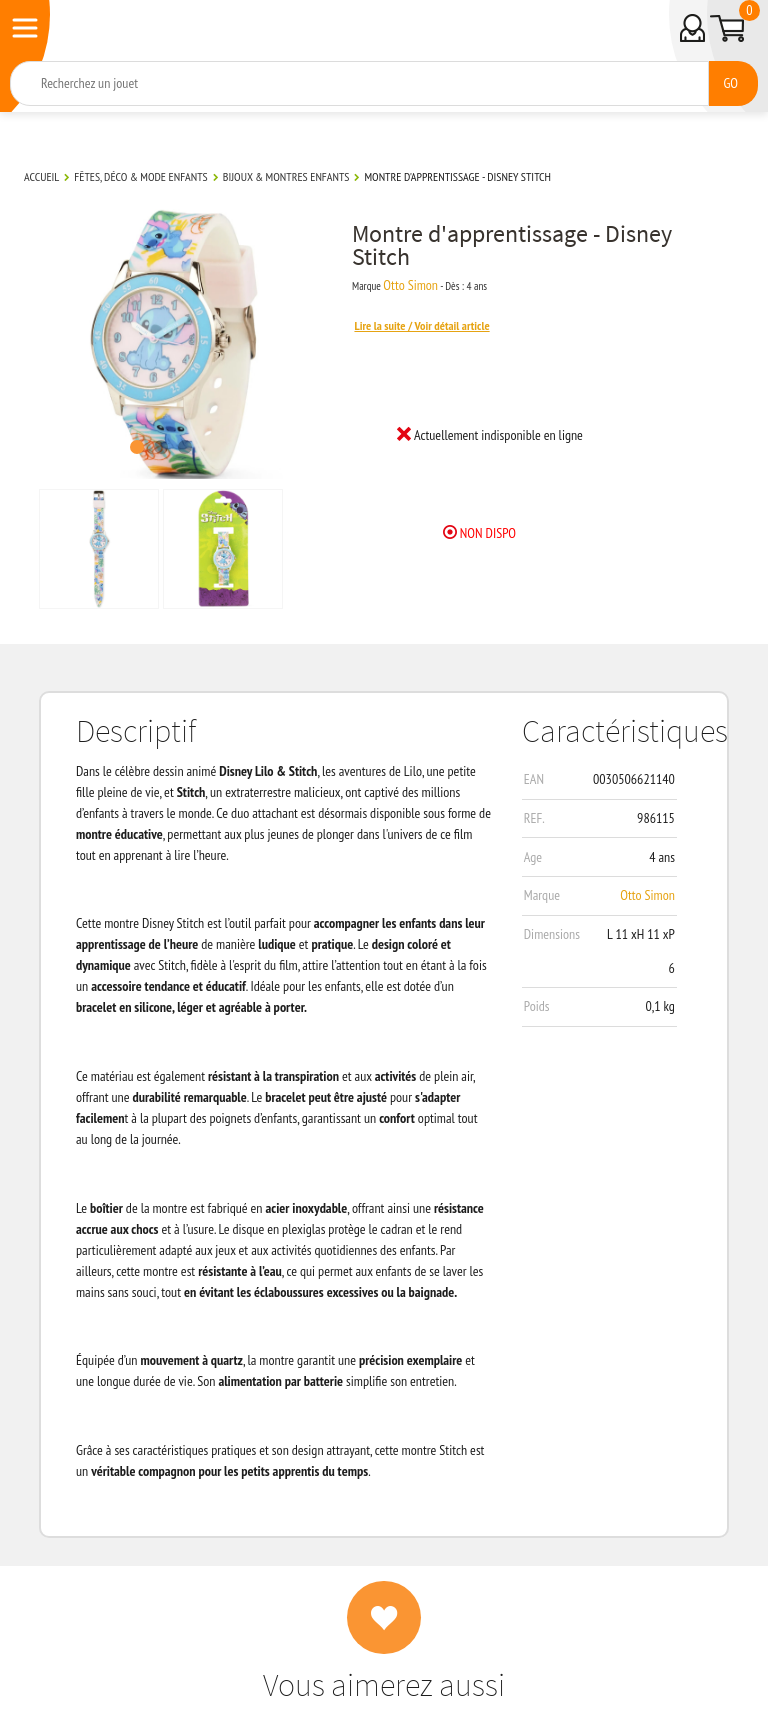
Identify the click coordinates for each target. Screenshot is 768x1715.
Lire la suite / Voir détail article (421, 325)
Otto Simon (410, 285)
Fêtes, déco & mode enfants (140, 176)
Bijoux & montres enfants (286, 176)
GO (730, 83)
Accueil (41, 176)
